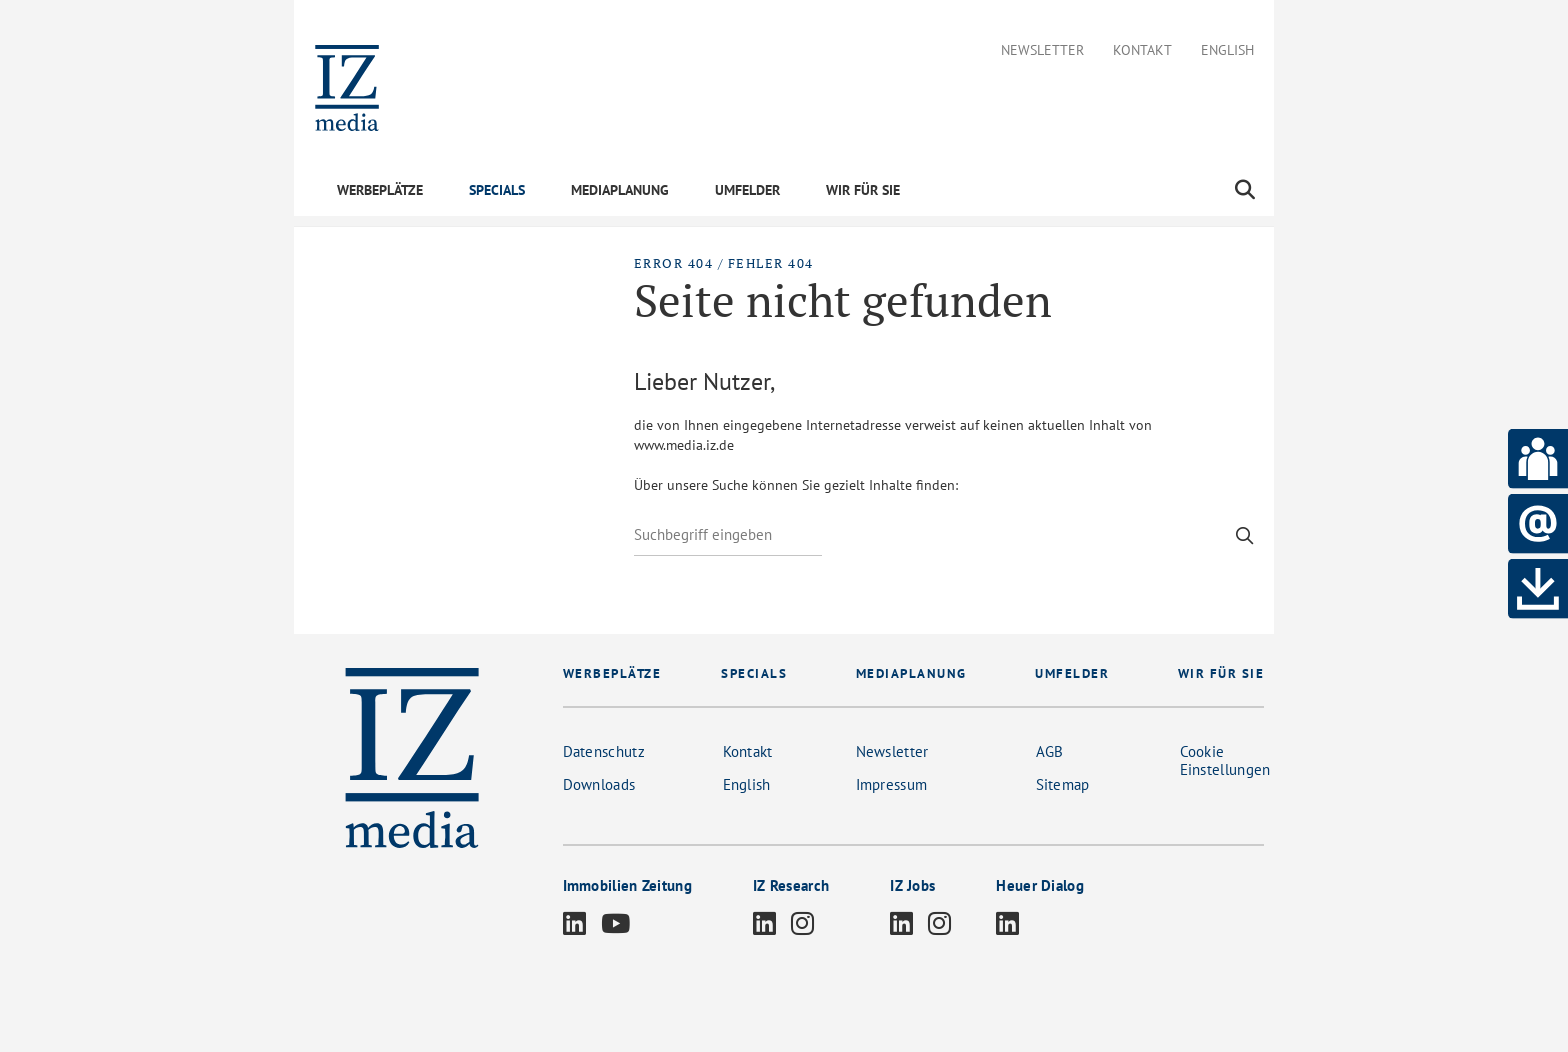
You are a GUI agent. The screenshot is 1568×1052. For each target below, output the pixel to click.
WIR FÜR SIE (863, 190)
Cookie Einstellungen (1225, 760)
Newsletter (1042, 50)
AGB (1050, 751)
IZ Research (791, 885)
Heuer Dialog (1040, 885)
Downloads (599, 784)
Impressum (892, 784)
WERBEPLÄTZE (380, 190)
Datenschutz (604, 751)
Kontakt (1142, 50)
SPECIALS (497, 190)
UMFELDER (747, 190)
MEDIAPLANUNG (620, 190)
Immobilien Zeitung (627, 885)
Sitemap (1063, 784)
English (1227, 50)
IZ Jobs (912, 885)
